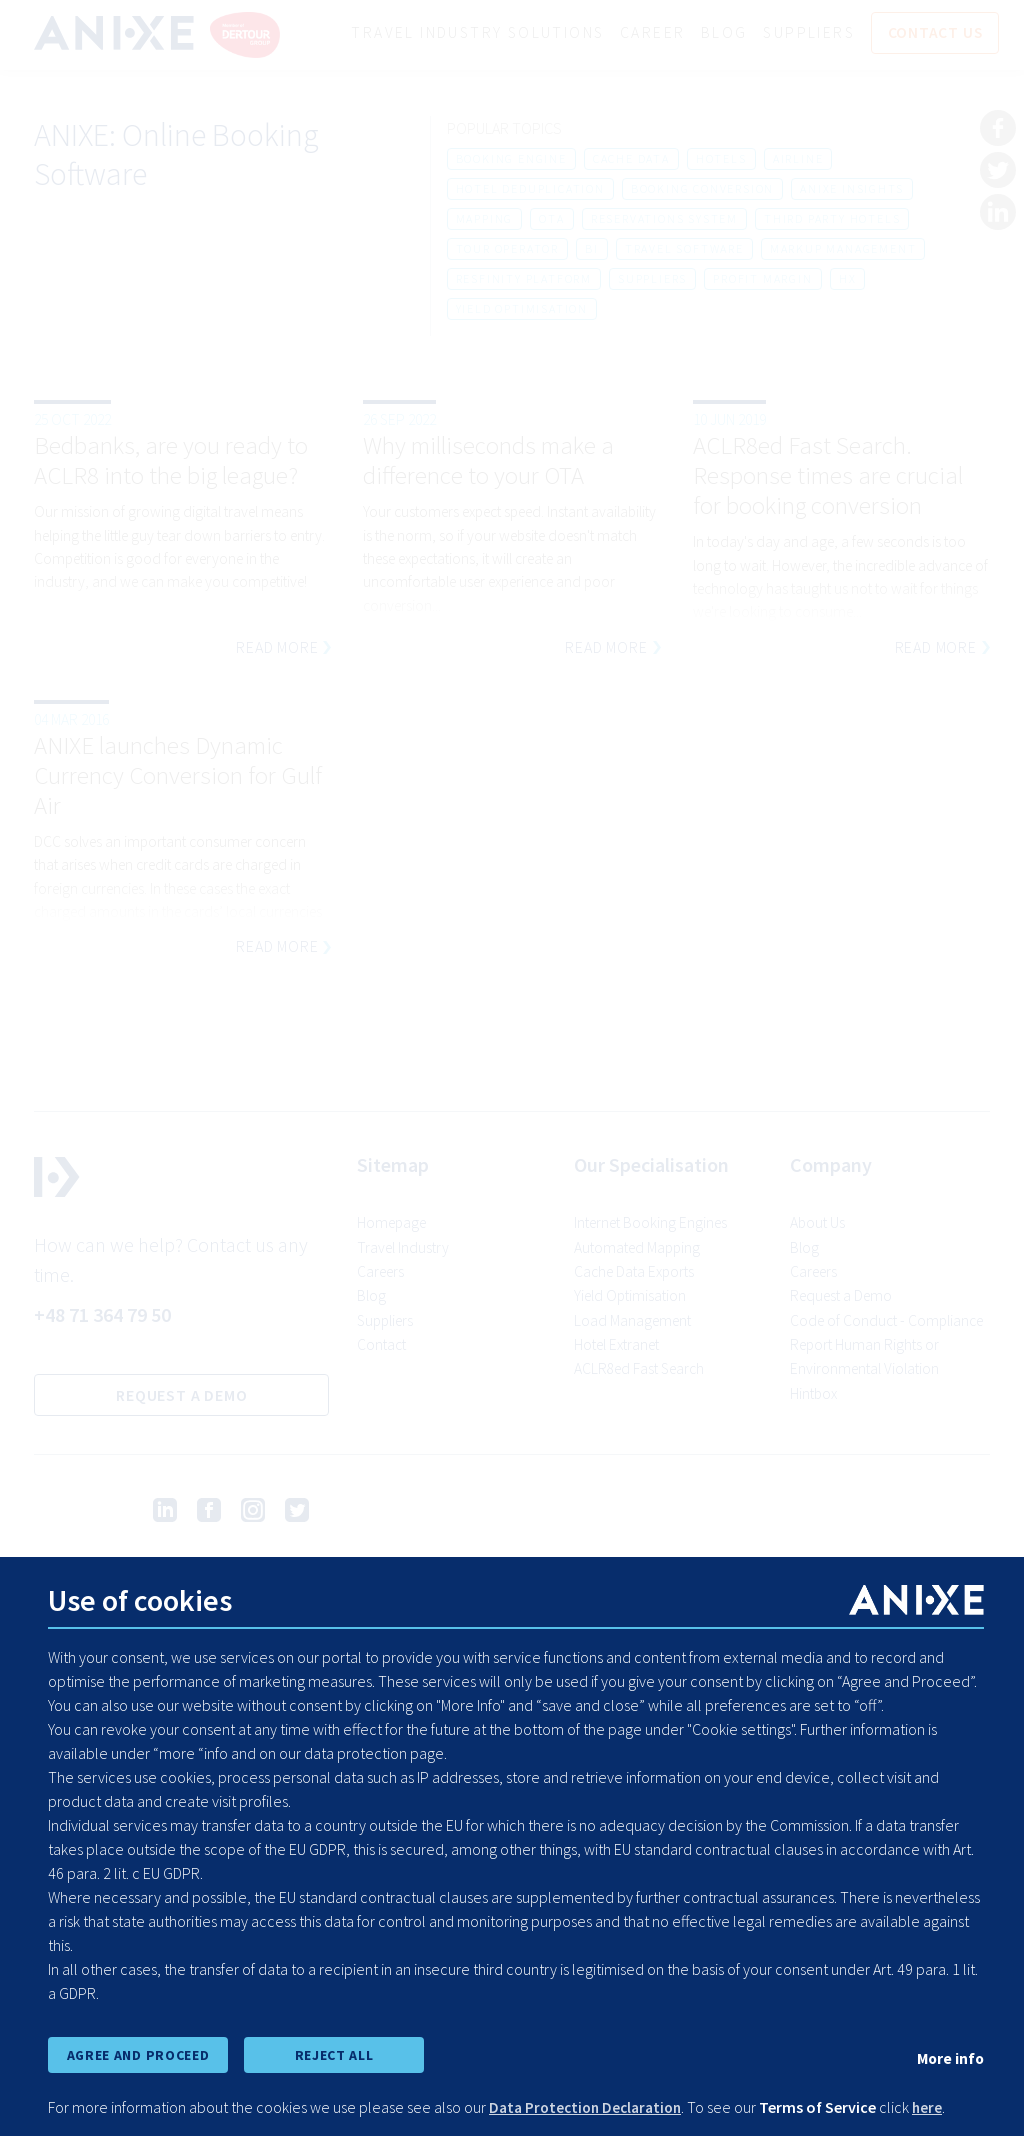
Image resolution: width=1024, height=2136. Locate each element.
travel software (684, 249)
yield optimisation (522, 309)
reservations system (664, 219)
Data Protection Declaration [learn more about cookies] (590, 2108)
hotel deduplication (530, 189)
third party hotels (832, 219)
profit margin (762, 279)
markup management (843, 249)
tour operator (507, 249)
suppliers (652, 279)
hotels (721, 159)
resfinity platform (524, 279)
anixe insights (851, 189)
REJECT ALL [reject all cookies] (334, 2054)
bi (592, 249)
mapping (485, 219)
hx (848, 279)
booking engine (511, 159)
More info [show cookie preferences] (949, 2057)
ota (551, 219)
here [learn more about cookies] (938, 2108)
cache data (631, 159)
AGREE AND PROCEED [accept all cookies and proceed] (137, 2054)
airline (798, 159)
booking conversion (702, 189)
